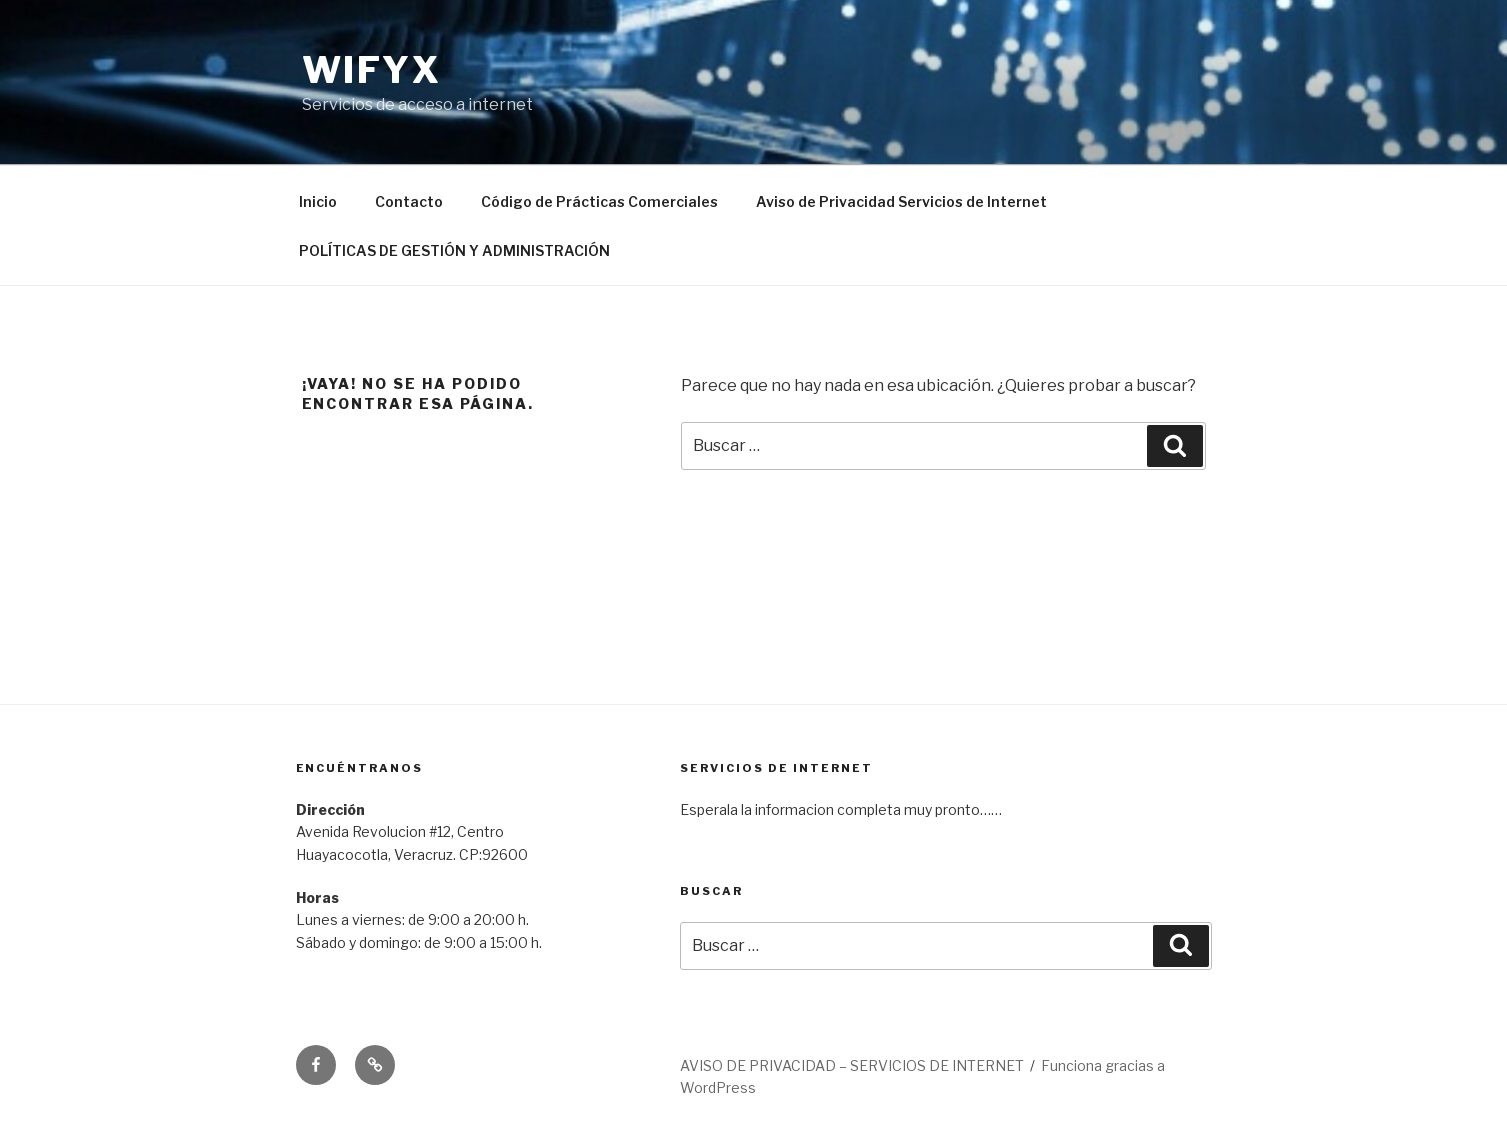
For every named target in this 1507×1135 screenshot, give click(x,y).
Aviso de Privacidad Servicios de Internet (901, 201)
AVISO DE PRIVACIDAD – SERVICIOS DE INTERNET (852, 1065)
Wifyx (372, 70)
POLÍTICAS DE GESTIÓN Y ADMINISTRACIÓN (454, 250)
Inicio (318, 201)
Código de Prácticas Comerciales (599, 201)
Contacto (409, 201)
